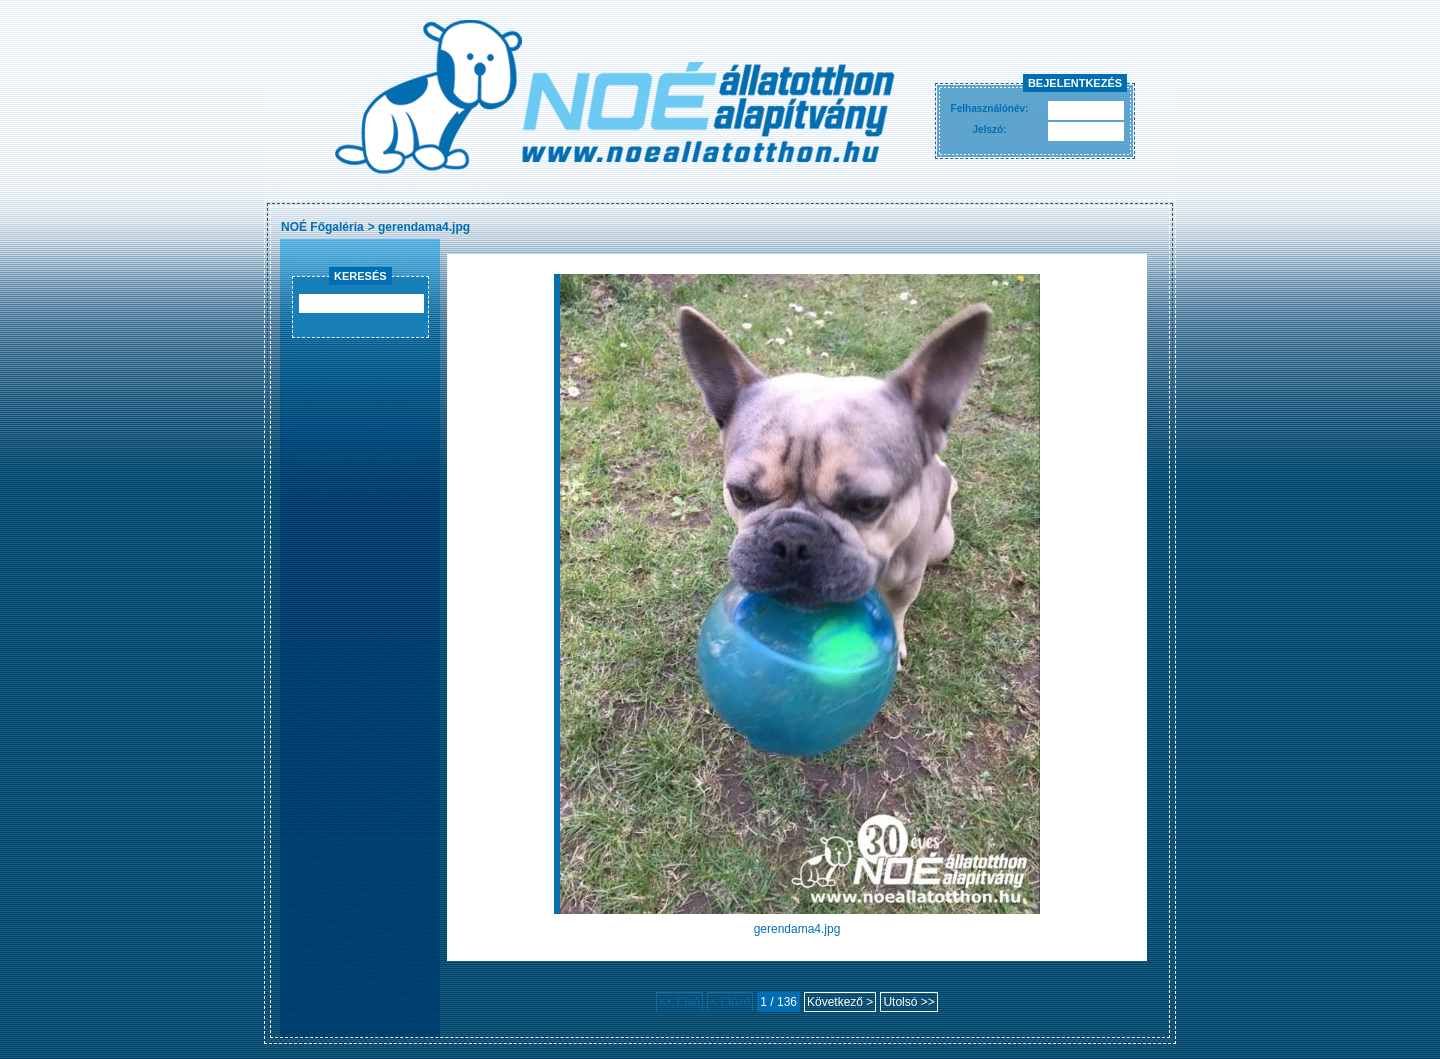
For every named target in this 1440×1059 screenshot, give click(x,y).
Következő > (840, 1002)
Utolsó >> (908, 1002)
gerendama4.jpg (424, 227)
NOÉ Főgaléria (322, 227)
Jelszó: (990, 129)
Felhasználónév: (990, 108)
